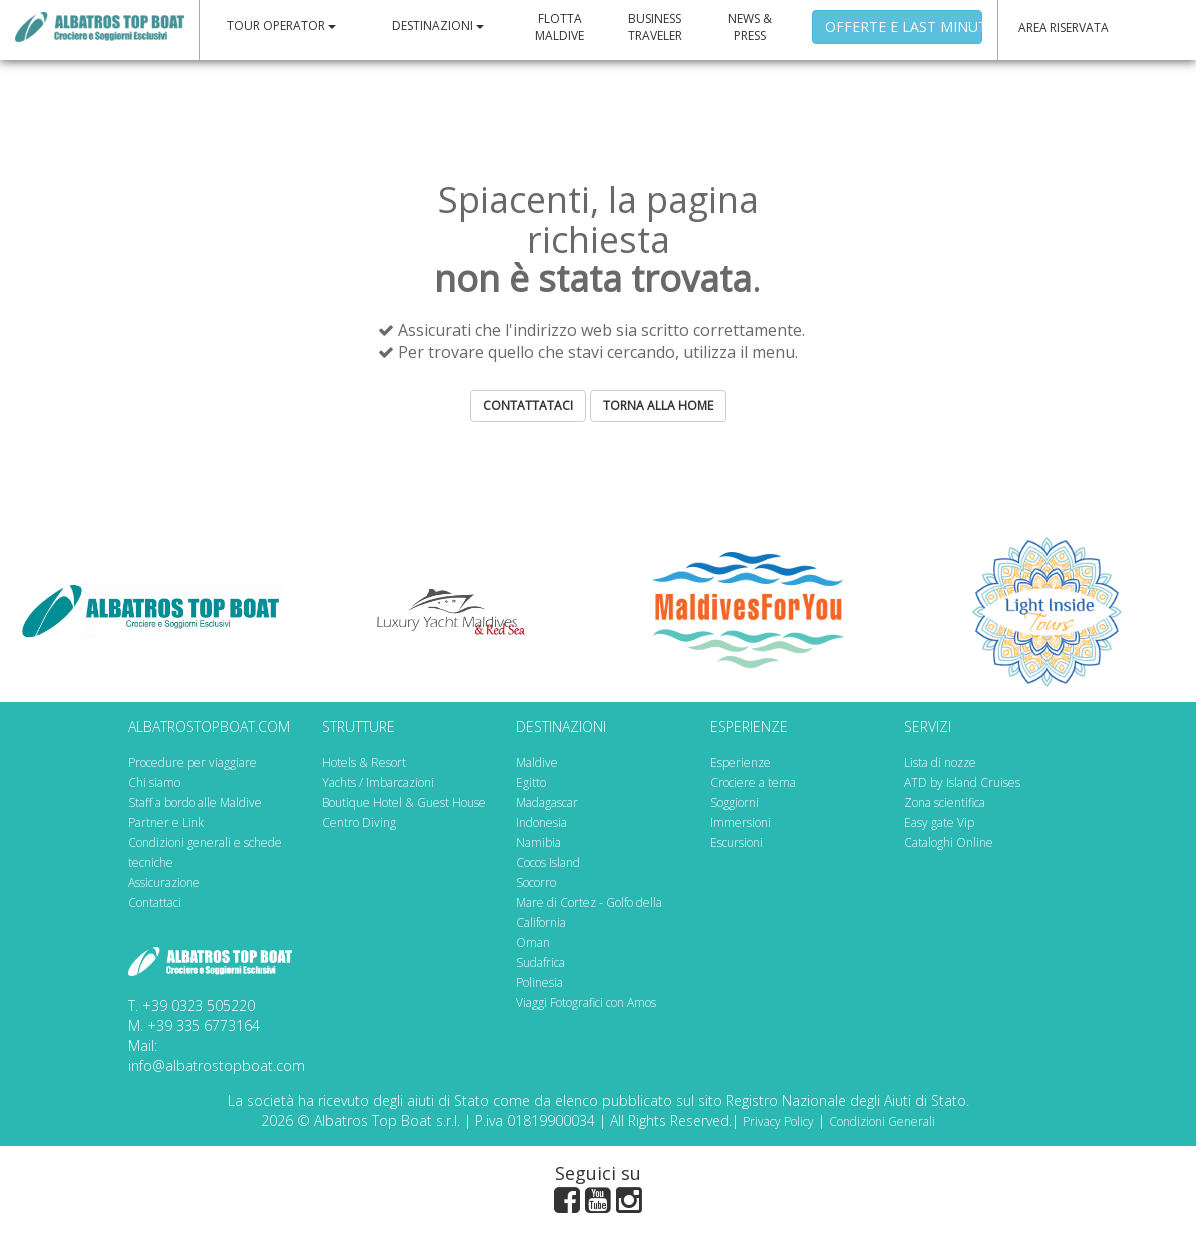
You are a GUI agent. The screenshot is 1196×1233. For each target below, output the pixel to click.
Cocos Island (548, 862)
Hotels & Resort (364, 762)
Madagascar (547, 802)
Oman (533, 942)
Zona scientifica (944, 802)
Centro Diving (359, 822)
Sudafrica (540, 962)
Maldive (537, 762)
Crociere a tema (753, 782)
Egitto (531, 782)
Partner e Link (166, 822)
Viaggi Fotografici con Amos (586, 1002)
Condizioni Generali (882, 1121)
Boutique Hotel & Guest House (404, 802)
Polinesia (539, 982)
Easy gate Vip (939, 822)
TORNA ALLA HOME (658, 405)
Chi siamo (154, 782)
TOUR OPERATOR (281, 25)
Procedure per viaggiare (192, 762)
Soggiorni (734, 802)
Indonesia (541, 822)
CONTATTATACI (528, 405)
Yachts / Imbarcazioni (378, 782)
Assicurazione (164, 882)
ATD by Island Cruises (962, 782)
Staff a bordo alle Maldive (195, 802)
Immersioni (740, 822)
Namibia (538, 842)
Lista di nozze (940, 762)
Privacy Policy (778, 1121)
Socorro (536, 882)
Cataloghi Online (948, 842)
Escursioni (736, 842)
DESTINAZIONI (438, 25)
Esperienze (740, 762)
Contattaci (154, 902)
